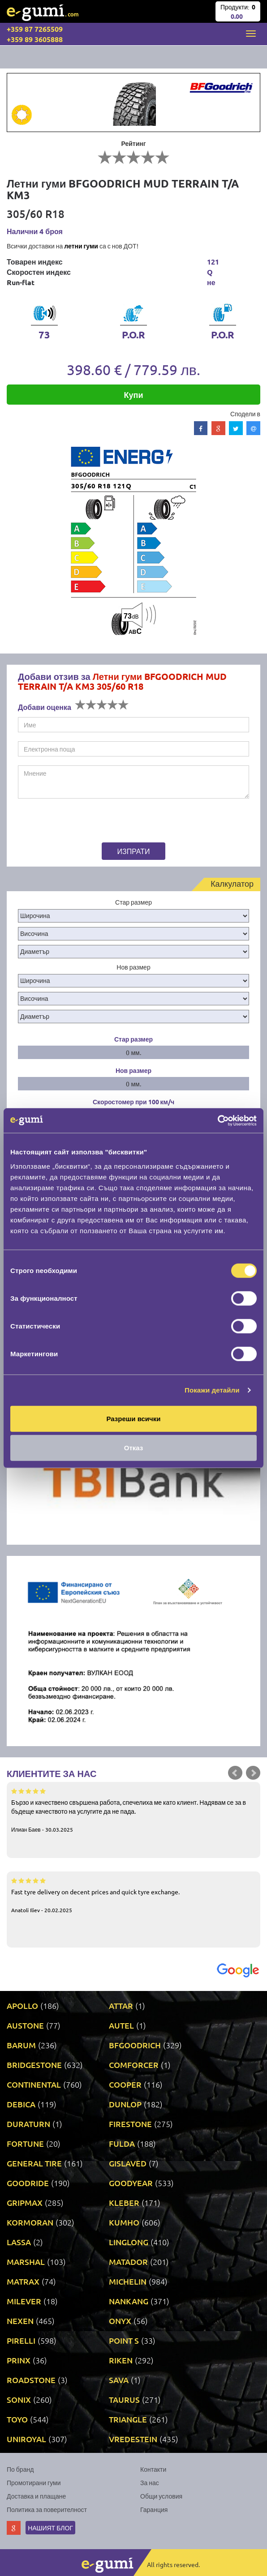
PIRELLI (21, 2340)
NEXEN (20, 2320)
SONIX (19, 2399)
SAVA (119, 2380)
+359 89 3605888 (35, 39)
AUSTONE (25, 2025)
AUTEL (121, 2025)
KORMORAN (30, 2222)
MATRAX (23, 2281)
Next (253, 1773)
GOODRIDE (28, 2183)
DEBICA (21, 2104)
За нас (149, 2482)
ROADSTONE (31, 2380)
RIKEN (121, 2360)
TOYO (17, 2419)
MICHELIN (127, 2281)
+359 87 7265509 (35, 29)
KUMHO (124, 2222)
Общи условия (161, 2496)
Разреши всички (133, 1418)
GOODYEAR (131, 2183)
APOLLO (22, 2005)
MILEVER (24, 2301)
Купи (133, 394)
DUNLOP (125, 2104)
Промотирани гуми (34, 2482)
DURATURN (28, 2124)
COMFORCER (134, 2064)
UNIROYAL (26, 2439)
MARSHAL (26, 2261)
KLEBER (124, 2202)
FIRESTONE (130, 2124)
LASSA (19, 2242)
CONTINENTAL (34, 2084)
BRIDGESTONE (34, 2064)
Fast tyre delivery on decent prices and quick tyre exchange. (133, 1895)
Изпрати (133, 850)
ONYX (120, 2320)
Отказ (133, 1448)
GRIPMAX (25, 2202)
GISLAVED (127, 2163)
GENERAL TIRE (34, 2163)
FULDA (122, 2143)
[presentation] (73, 821)
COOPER (125, 2084)
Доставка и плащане (36, 2496)
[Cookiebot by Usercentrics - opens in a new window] (217, 1120)
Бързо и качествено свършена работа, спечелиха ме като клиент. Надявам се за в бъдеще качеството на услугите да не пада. (133, 1809)
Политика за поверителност (47, 2509)
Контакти (153, 2469)
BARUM (21, 2045)
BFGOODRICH (135, 2045)
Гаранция (154, 2509)
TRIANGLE (128, 2419)
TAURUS (124, 2399)
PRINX (18, 2360)
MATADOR (128, 2261)
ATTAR (121, 2005)
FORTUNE (25, 2143)
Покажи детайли (212, 1390)
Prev (235, 1773)
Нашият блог (50, 2528)
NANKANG (128, 2301)
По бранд (20, 2469)
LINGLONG (128, 2242)
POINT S (124, 2340)
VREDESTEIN (133, 2439)
